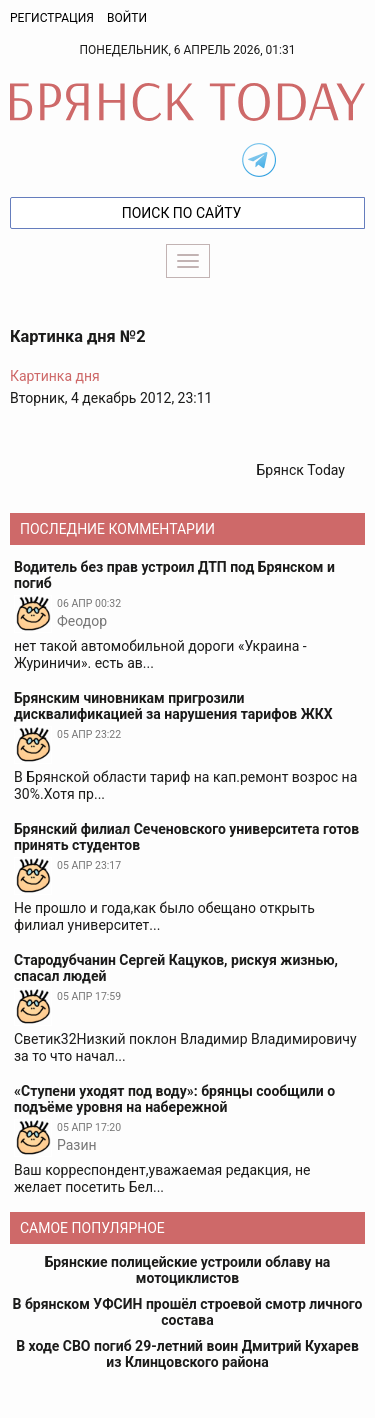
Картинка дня (55, 376)
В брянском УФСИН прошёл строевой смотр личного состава (188, 1312)
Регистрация (52, 18)
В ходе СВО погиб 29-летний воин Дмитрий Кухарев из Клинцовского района (187, 1354)
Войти (127, 18)
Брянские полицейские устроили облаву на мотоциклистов (188, 1270)
